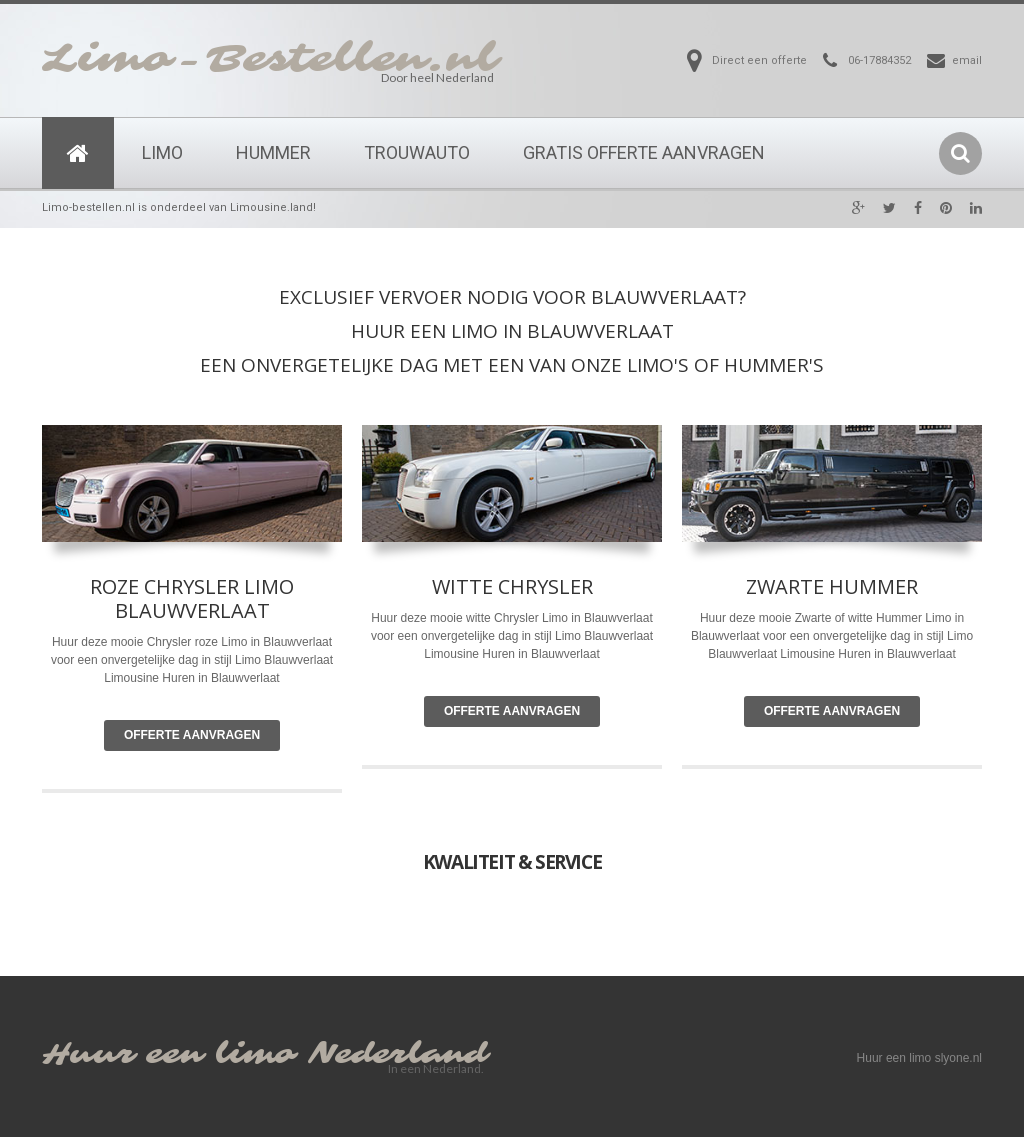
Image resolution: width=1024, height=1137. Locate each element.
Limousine (451, 654)
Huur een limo (169, 1054)
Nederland (398, 1054)
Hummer (273, 152)
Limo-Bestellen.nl (270, 59)
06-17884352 (879, 60)
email (967, 60)
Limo (162, 152)
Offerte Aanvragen (192, 735)
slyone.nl (958, 1058)
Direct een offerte (759, 60)
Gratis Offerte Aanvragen (644, 152)
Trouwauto (417, 152)
